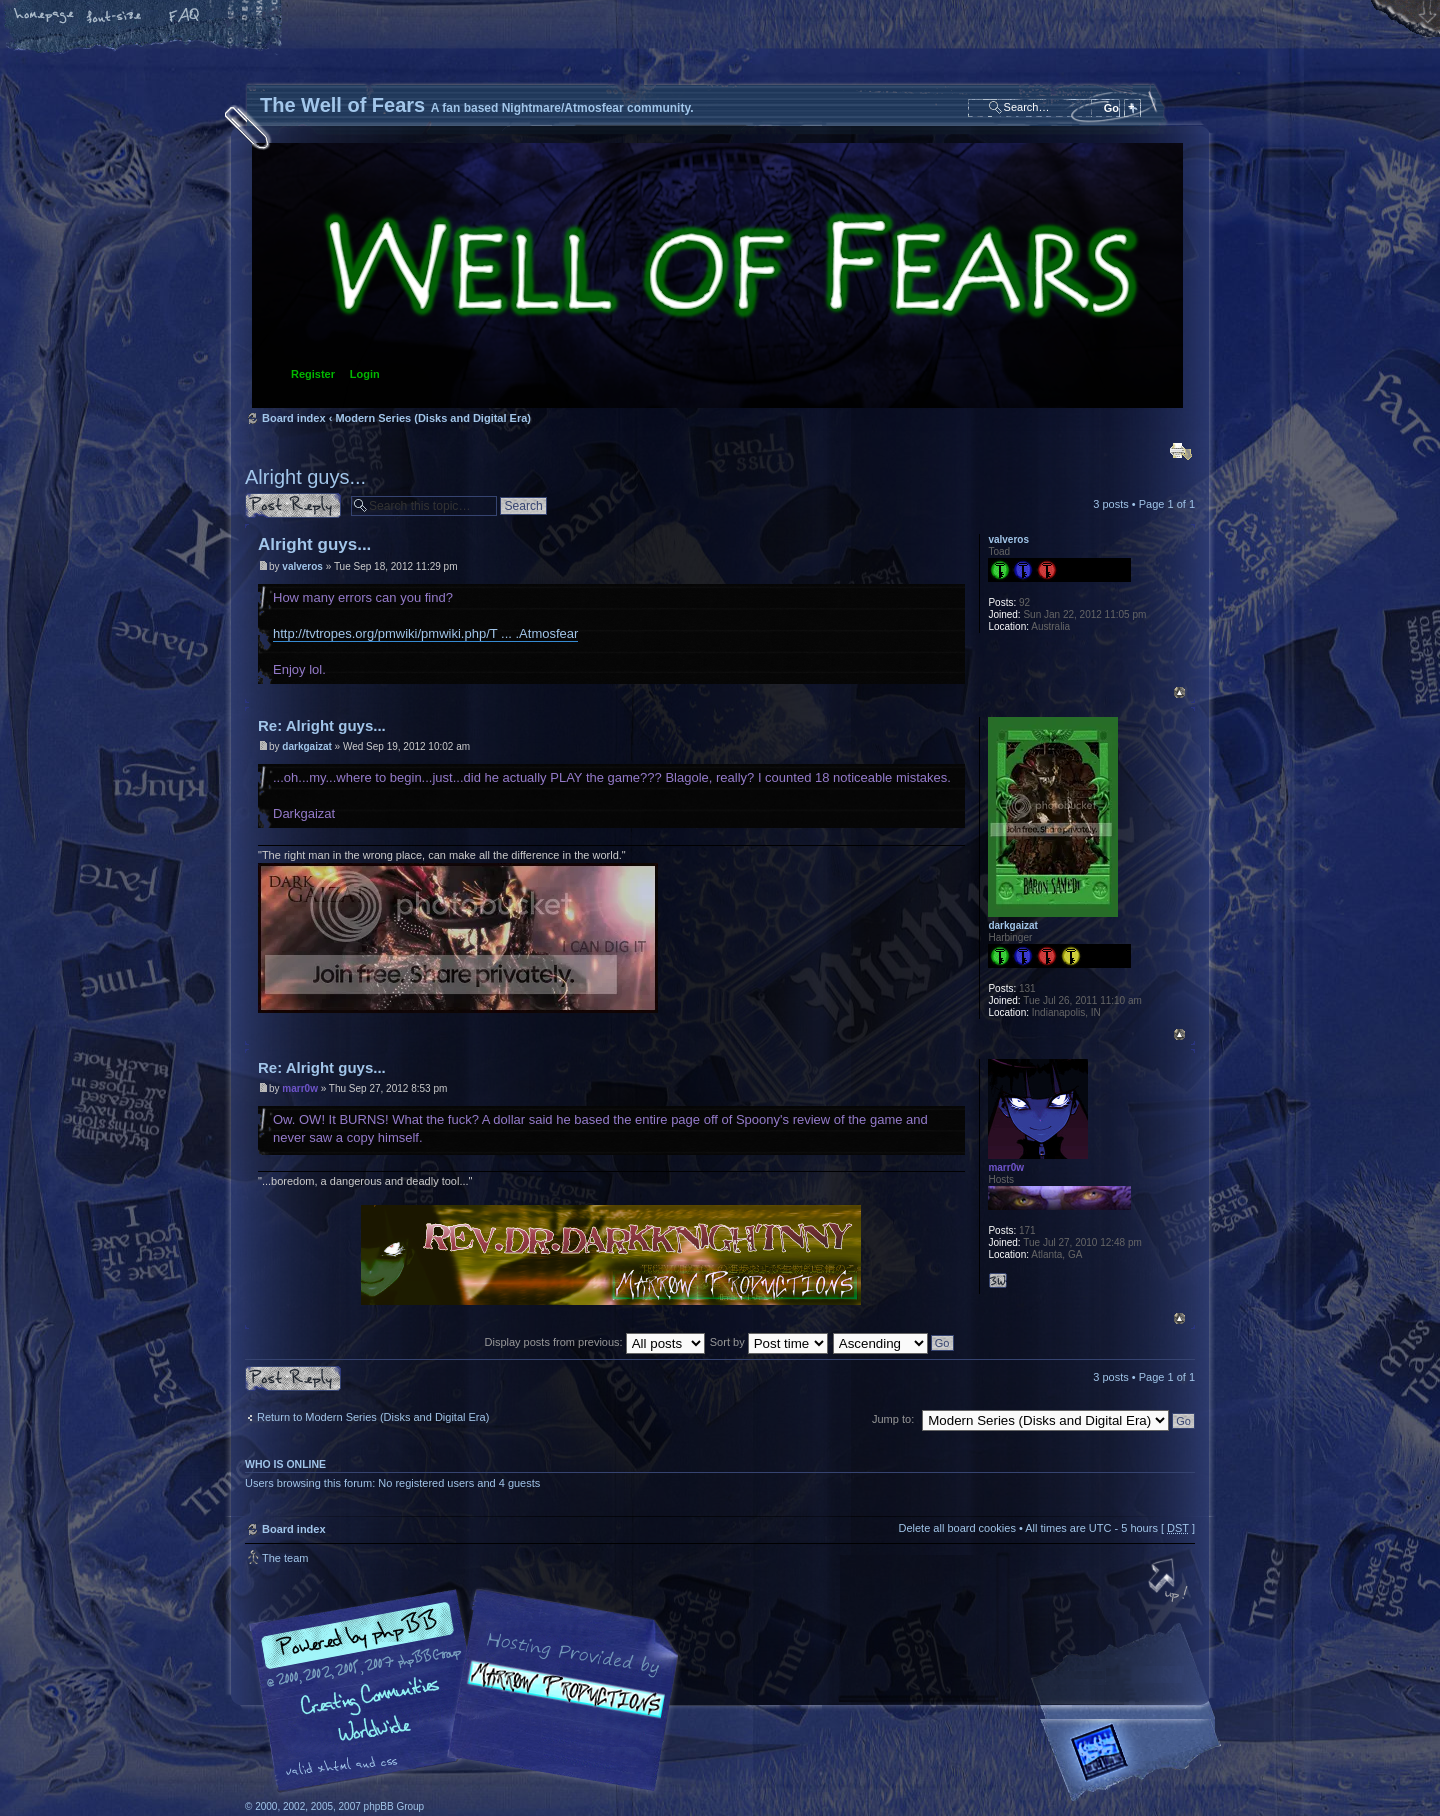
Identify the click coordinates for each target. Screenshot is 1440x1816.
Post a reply (293, 505)
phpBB (470, 1691)
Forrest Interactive (1135, 1760)
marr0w (300, 1088)
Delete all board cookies (956, 1528)
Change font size (115, 17)
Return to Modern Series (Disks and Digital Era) (373, 1417)
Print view (1181, 451)
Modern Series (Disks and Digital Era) (433, 418)
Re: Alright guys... (322, 725)
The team (285, 1558)
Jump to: (893, 1419)
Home (45, 17)
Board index (717, 275)
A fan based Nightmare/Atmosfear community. (560, 1704)
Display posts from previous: (595, 1342)
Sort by (769, 1342)
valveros (302, 566)
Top (1179, 692)
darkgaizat (306, 746)
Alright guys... (305, 477)
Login (365, 374)
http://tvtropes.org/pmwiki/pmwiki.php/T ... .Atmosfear (425, 633)
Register (313, 374)
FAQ (185, 17)
